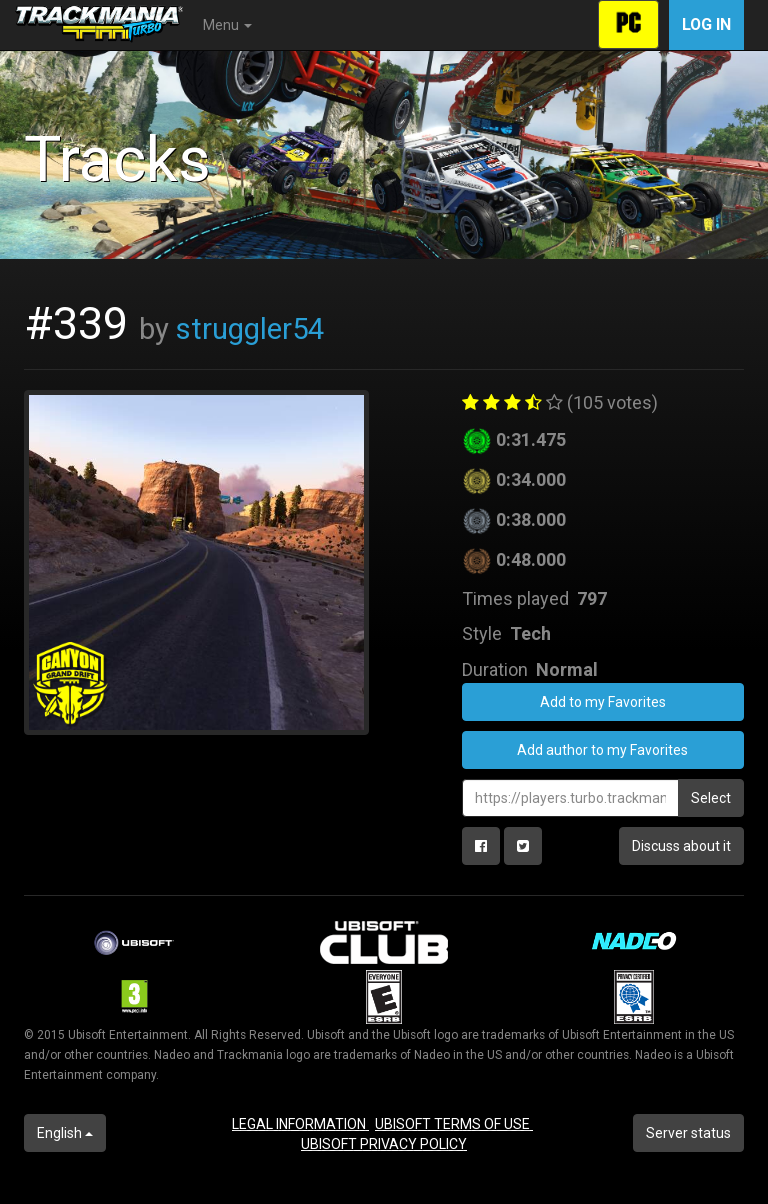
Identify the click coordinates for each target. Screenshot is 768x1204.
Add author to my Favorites (602, 750)
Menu (227, 25)
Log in (706, 24)
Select (711, 798)
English (65, 1133)
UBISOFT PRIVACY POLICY (384, 1144)
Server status (688, 1133)
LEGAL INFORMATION (300, 1124)
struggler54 (250, 329)
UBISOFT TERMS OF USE (454, 1124)
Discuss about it (681, 846)
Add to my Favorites (603, 702)
